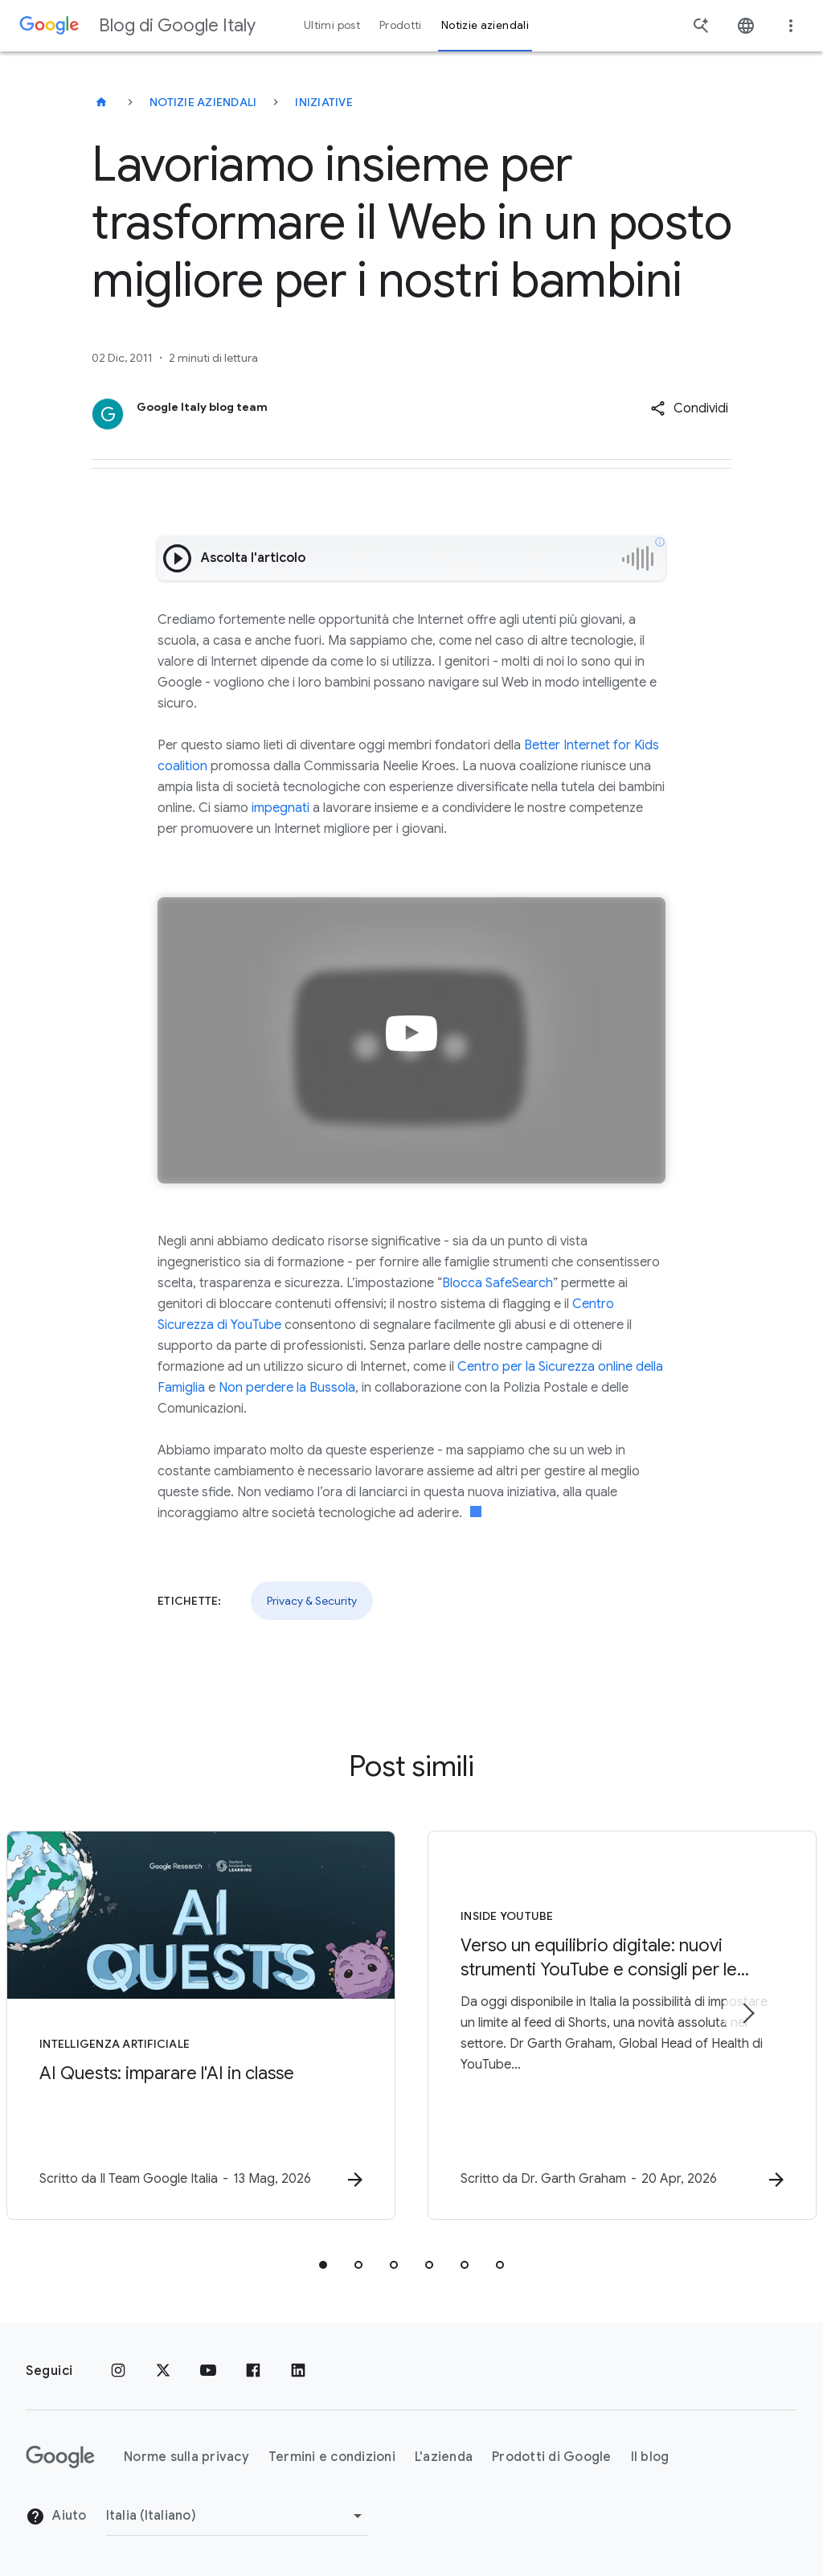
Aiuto (56, 2516)
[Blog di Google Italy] (101, 102)
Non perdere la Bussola (287, 1388)
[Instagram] (118, 2371)
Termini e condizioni (331, 2457)
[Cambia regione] (236, 2515)
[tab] (323, 2265)
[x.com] (163, 2371)
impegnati (280, 808)
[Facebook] (253, 2371)
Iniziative (324, 102)
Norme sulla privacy (186, 2457)
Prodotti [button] (400, 25)
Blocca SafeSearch (497, 1283)
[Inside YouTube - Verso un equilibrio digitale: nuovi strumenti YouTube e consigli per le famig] (622, 2025)
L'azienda (444, 2457)
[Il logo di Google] (60, 2457)
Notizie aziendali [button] (485, 25)
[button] (689, 408)
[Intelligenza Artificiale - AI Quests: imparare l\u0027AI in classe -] (201, 2025)
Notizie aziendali (202, 102)
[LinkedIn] (298, 2371)
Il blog (650, 2457)
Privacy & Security (312, 1601)
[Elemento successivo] (747, 2013)
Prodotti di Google (552, 2457)
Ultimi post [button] (332, 25)
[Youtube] (208, 2371)
